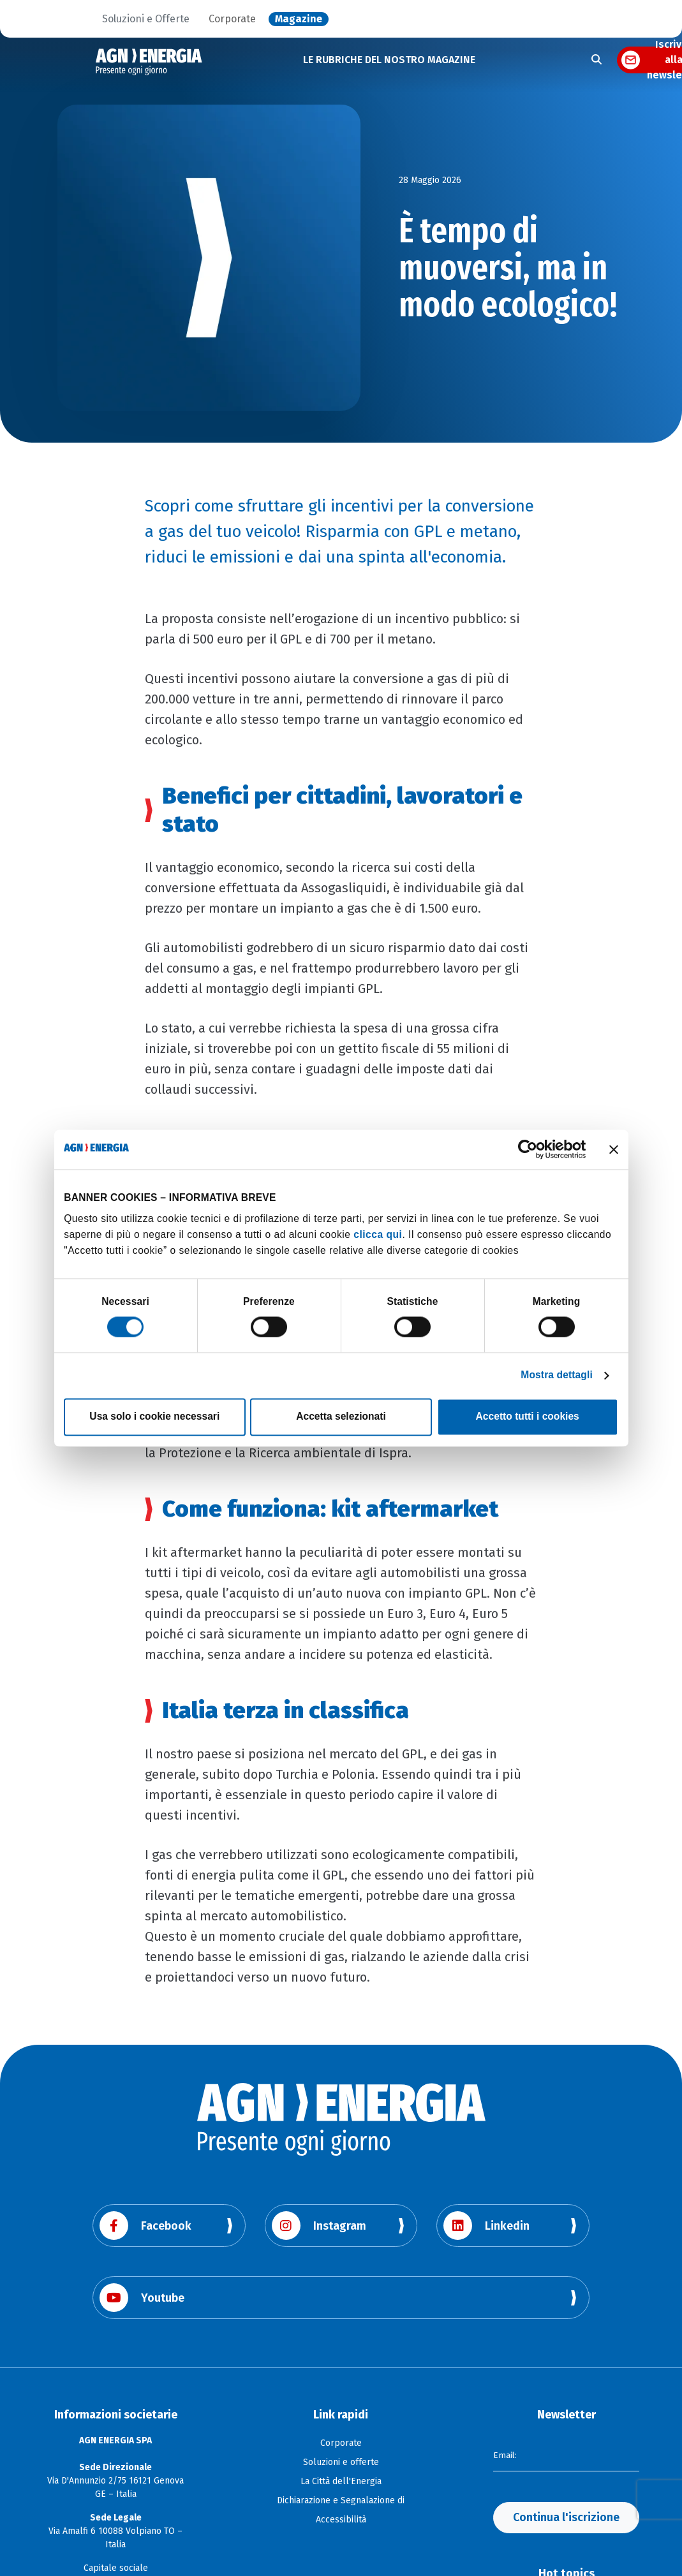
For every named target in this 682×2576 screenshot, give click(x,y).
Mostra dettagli (557, 1375)
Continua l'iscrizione (566, 2517)
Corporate (232, 19)
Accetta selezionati (341, 1416)
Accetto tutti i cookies (527, 1416)
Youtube (142, 2297)
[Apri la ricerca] (596, 60)
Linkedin (486, 2225)
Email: (505, 2455)
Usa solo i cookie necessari (154, 1416)
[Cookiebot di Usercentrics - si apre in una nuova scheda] (530, 1149)
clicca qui (377, 1234)
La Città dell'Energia (341, 2481)
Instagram (319, 2225)
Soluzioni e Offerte (145, 19)
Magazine (298, 19)
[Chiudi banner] (613, 1149)
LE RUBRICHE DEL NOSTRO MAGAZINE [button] (389, 60)
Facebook (145, 2225)
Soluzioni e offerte (341, 2462)
